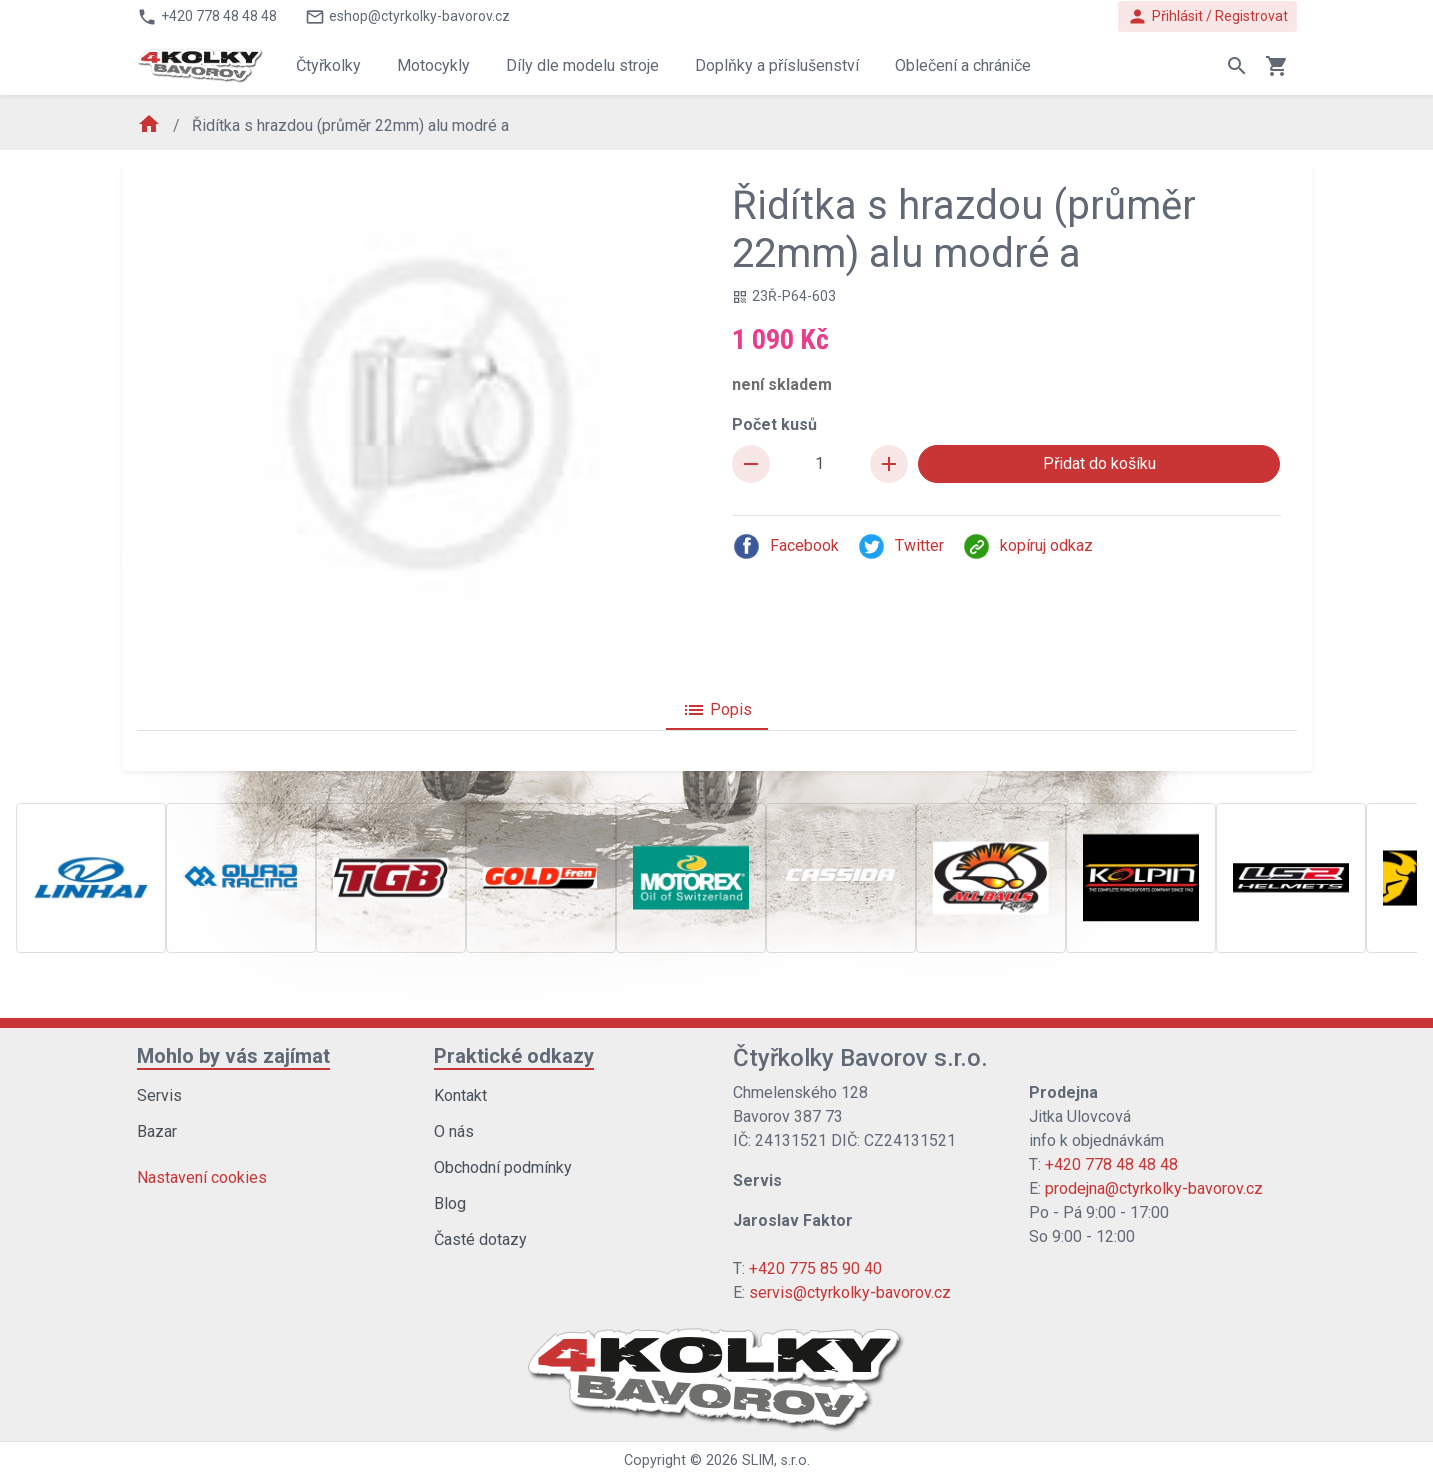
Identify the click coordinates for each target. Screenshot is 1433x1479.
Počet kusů (774, 424)
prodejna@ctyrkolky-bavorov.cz (1154, 1188)
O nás (454, 1131)
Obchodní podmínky (503, 1167)
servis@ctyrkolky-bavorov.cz (850, 1292)
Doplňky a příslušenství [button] (777, 65)
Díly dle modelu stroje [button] (582, 65)
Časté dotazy (480, 1239)
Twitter (900, 546)
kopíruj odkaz (1027, 546)
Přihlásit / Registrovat (1207, 16)
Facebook (785, 546)
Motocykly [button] (433, 65)
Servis (159, 1095)
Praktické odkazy (514, 1056)
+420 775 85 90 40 (815, 1268)
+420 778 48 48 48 (1111, 1164)
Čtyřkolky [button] (328, 65)
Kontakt (460, 1095)
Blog (450, 1203)
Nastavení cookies (202, 1177)
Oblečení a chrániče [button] (963, 65)
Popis (717, 710)
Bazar (157, 1131)
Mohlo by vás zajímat (233, 1056)
